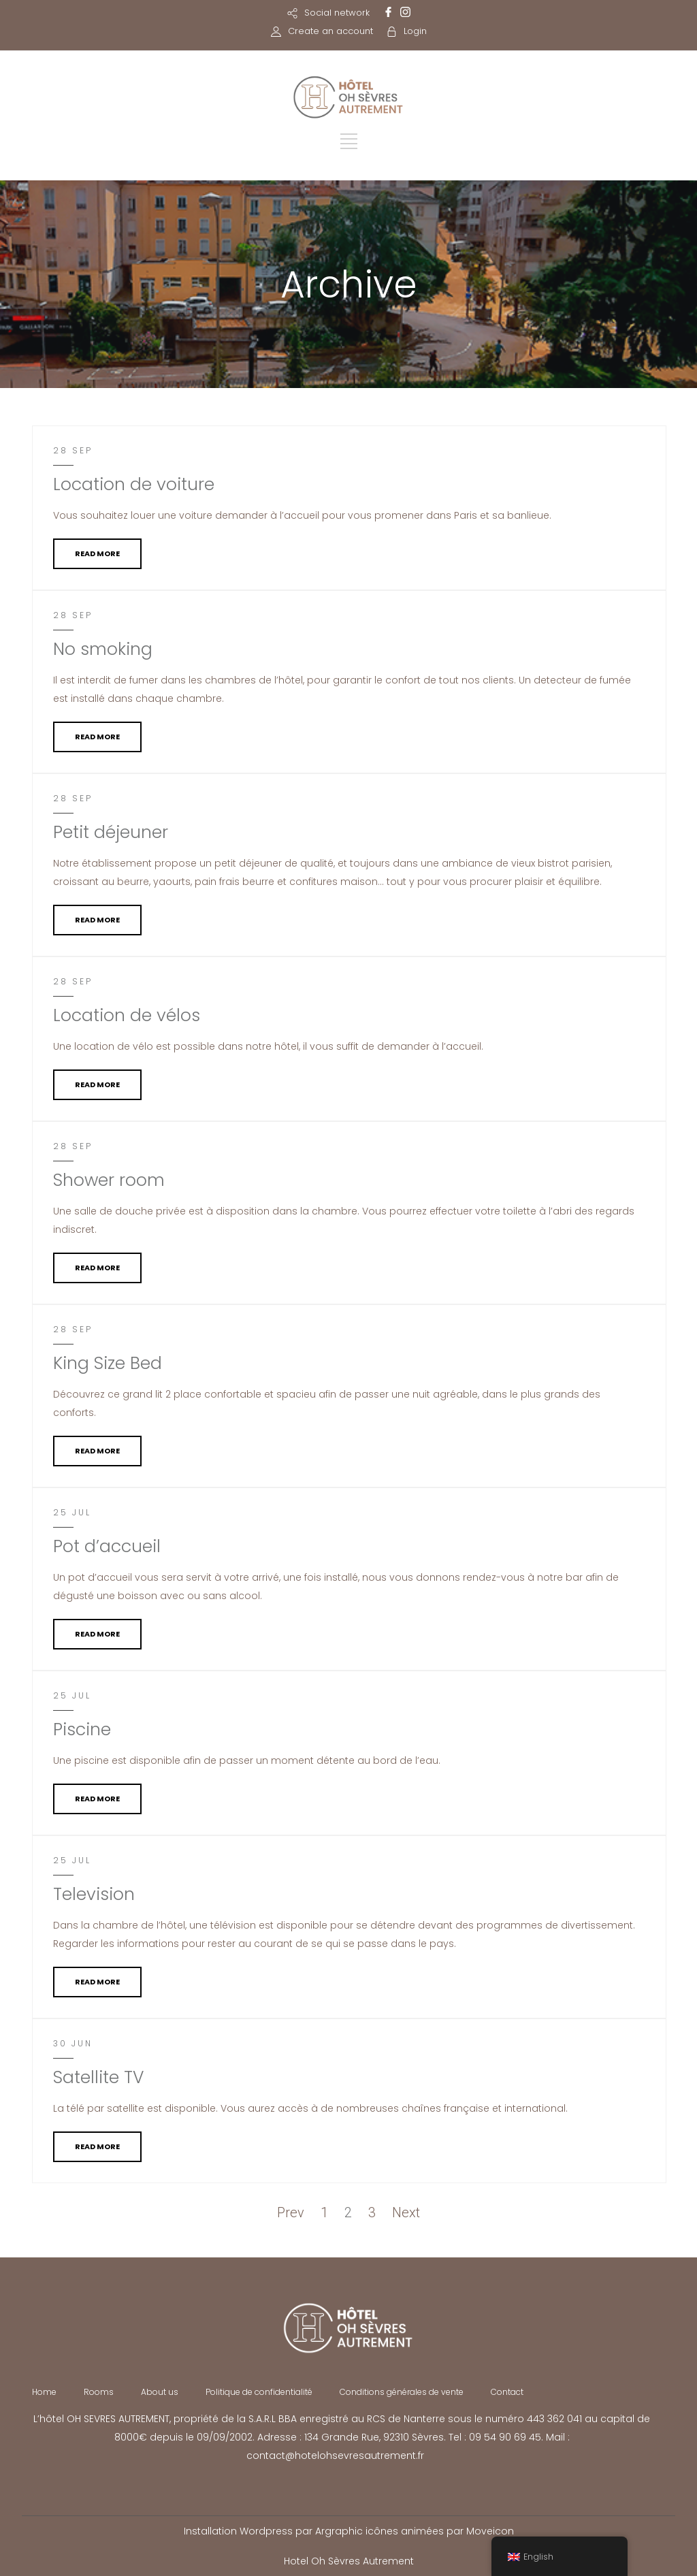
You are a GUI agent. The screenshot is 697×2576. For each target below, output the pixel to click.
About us (159, 2392)
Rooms (99, 2392)
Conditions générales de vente (402, 2392)
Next (406, 2212)
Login (415, 31)
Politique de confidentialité (259, 2392)
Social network (337, 12)
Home (44, 2392)
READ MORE (97, 553)
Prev (290, 2212)
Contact (507, 2392)
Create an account (330, 31)
